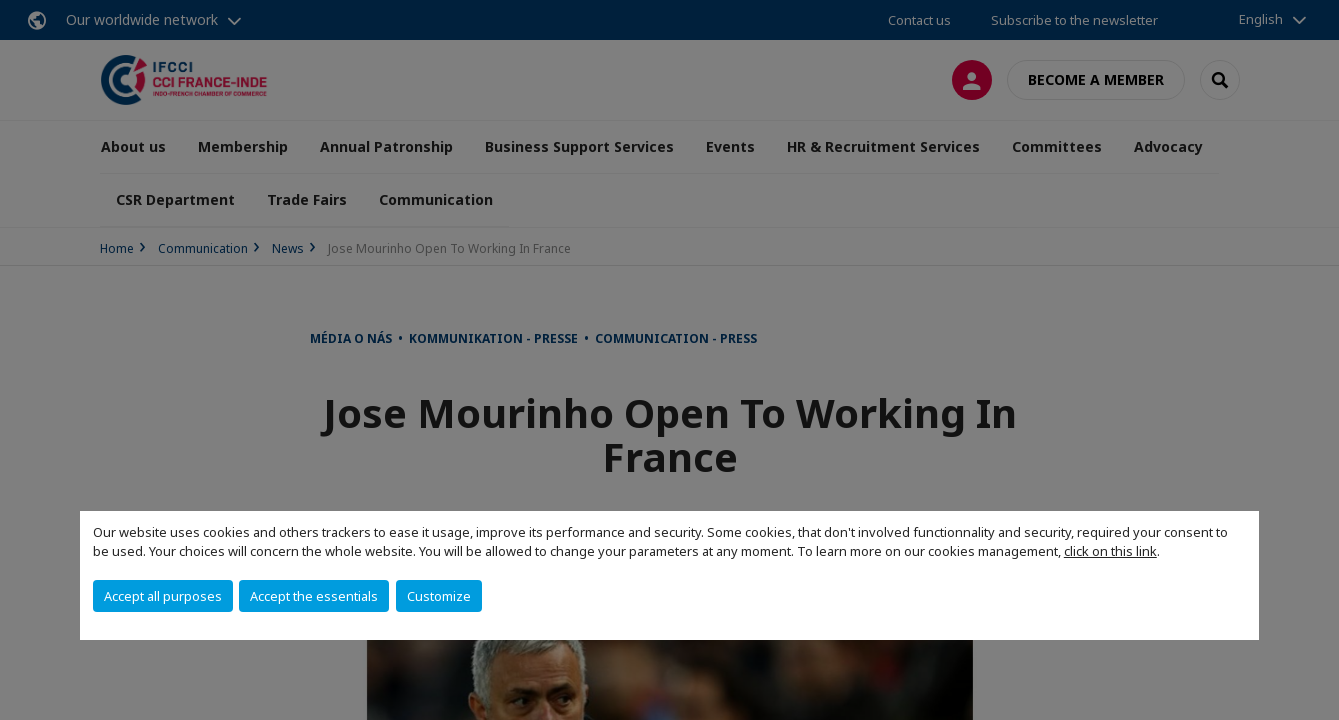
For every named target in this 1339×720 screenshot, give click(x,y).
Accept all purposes (163, 596)
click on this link (1110, 551)
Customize (439, 596)
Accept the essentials (314, 596)
